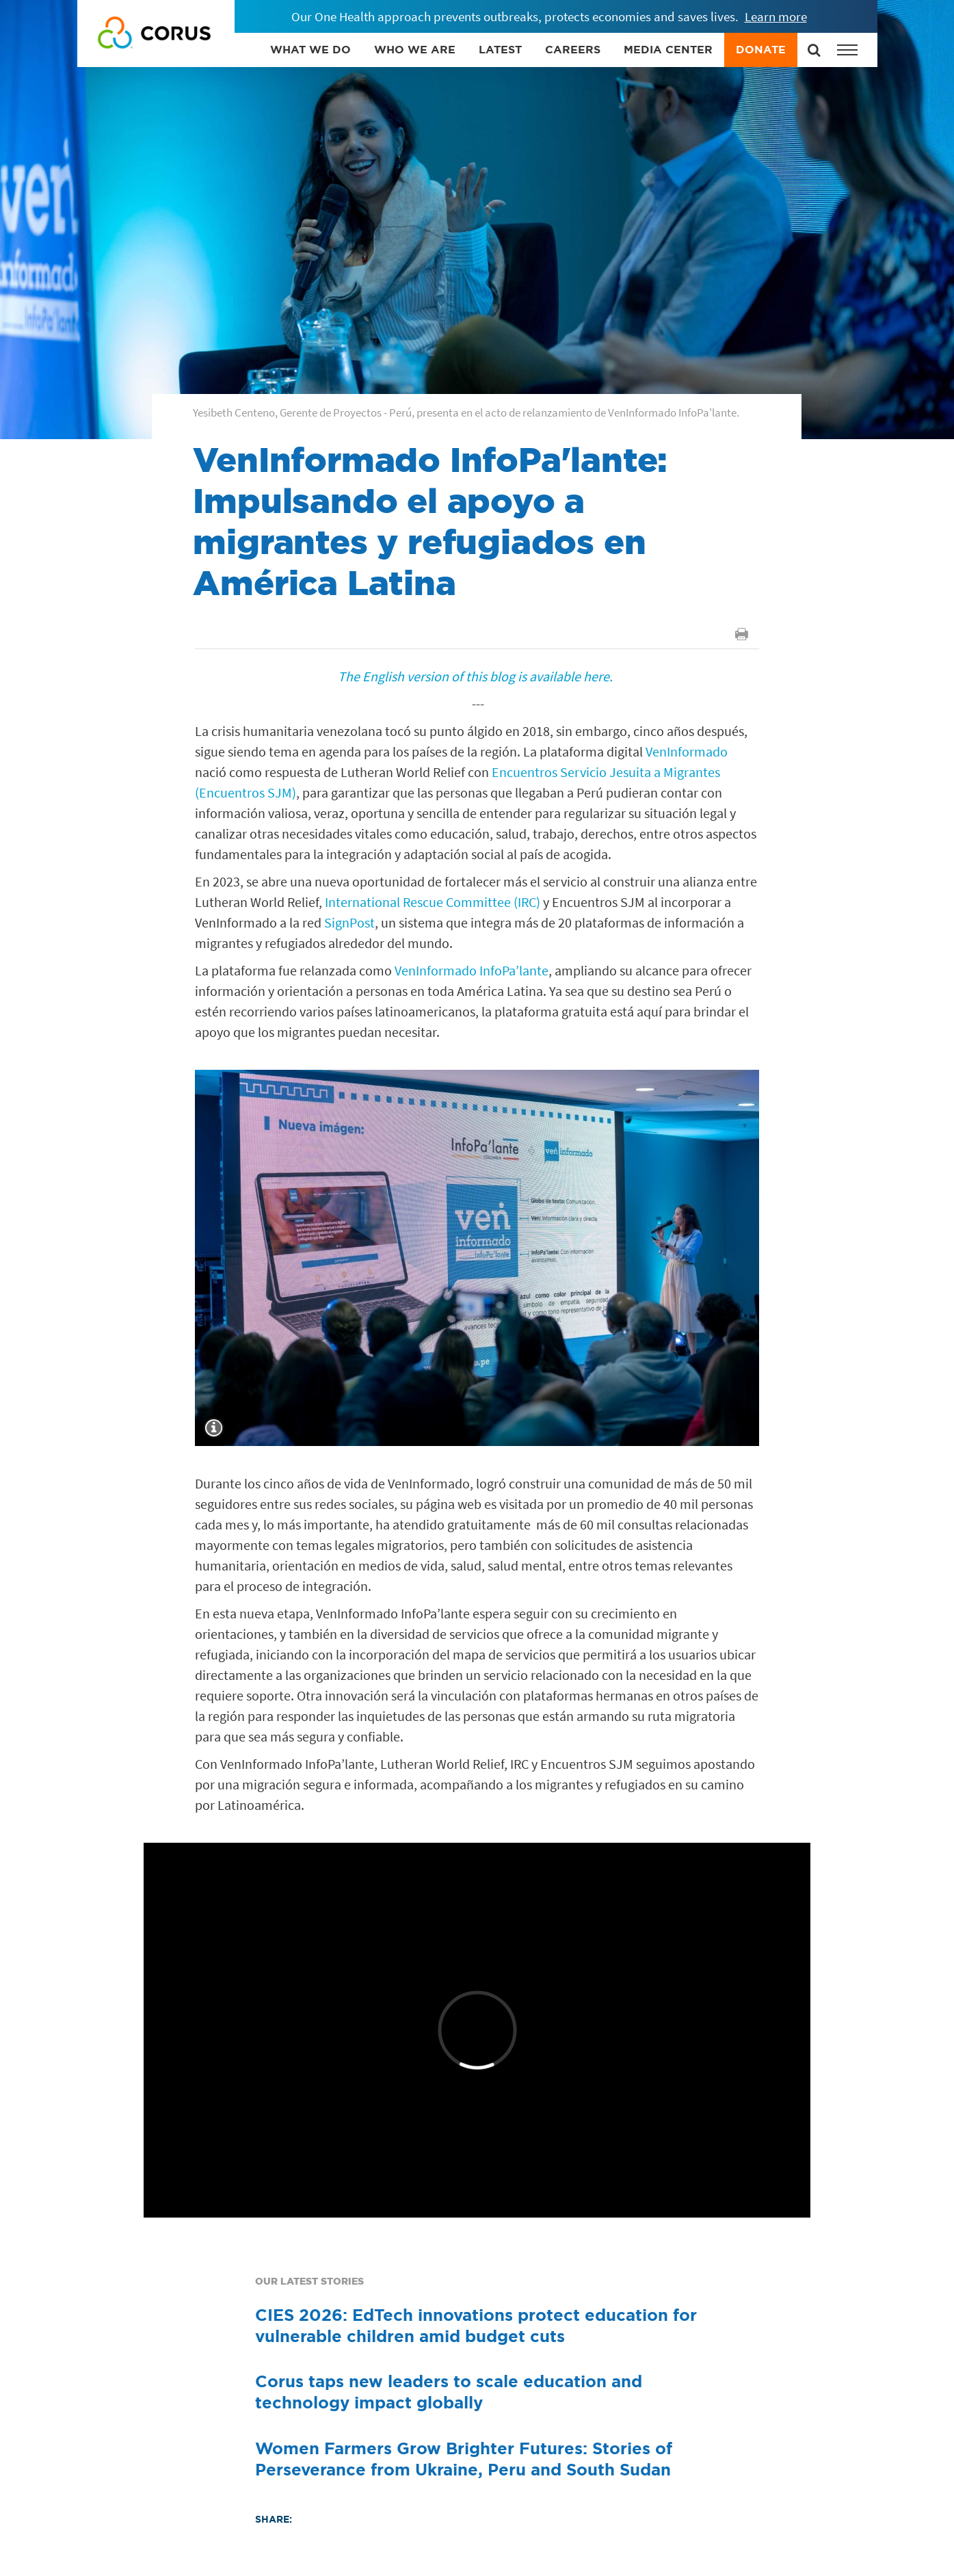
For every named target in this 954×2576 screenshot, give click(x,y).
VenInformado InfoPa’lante (470, 970)
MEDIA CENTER (668, 49)
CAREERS (572, 49)
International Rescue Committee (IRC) (431, 901)
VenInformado (685, 751)
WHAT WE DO (310, 49)
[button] (847, 50)
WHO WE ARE (414, 49)
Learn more (776, 16)
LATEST (500, 49)
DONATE (761, 49)
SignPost (348, 922)
